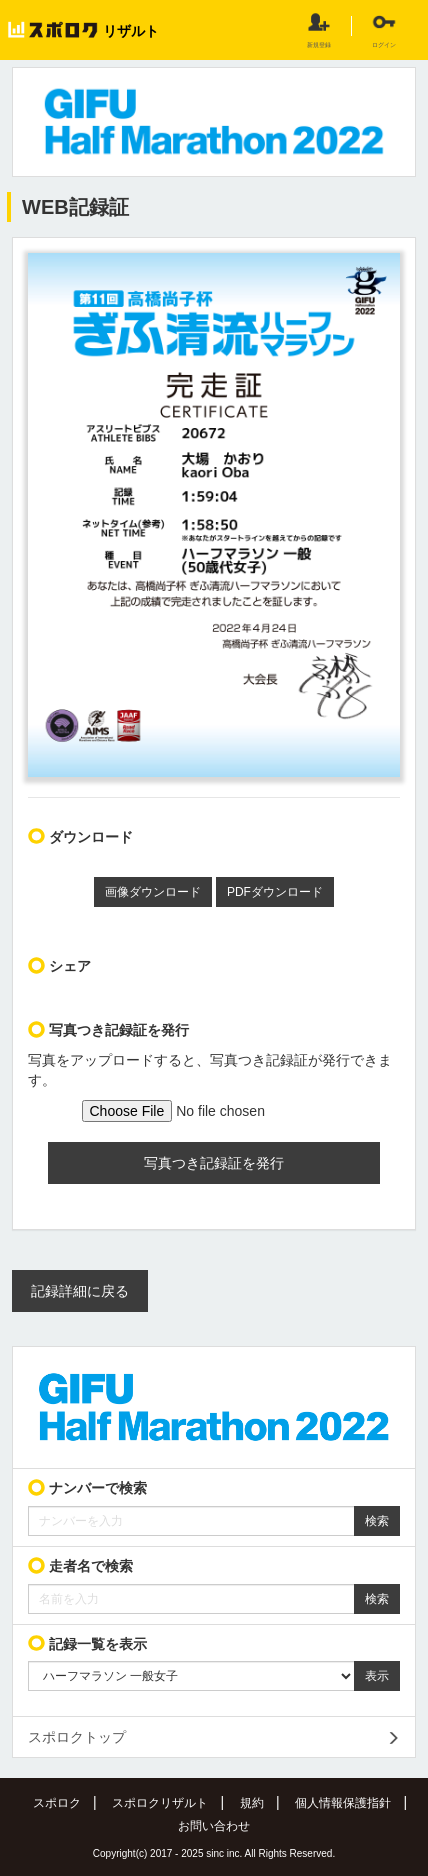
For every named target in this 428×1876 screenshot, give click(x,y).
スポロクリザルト (160, 1803)
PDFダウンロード (275, 892)
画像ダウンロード (153, 892)
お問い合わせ (214, 1826)
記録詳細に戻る (80, 1291)
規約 (252, 1803)
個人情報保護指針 (343, 1803)
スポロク (57, 1803)
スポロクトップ (77, 1737)
